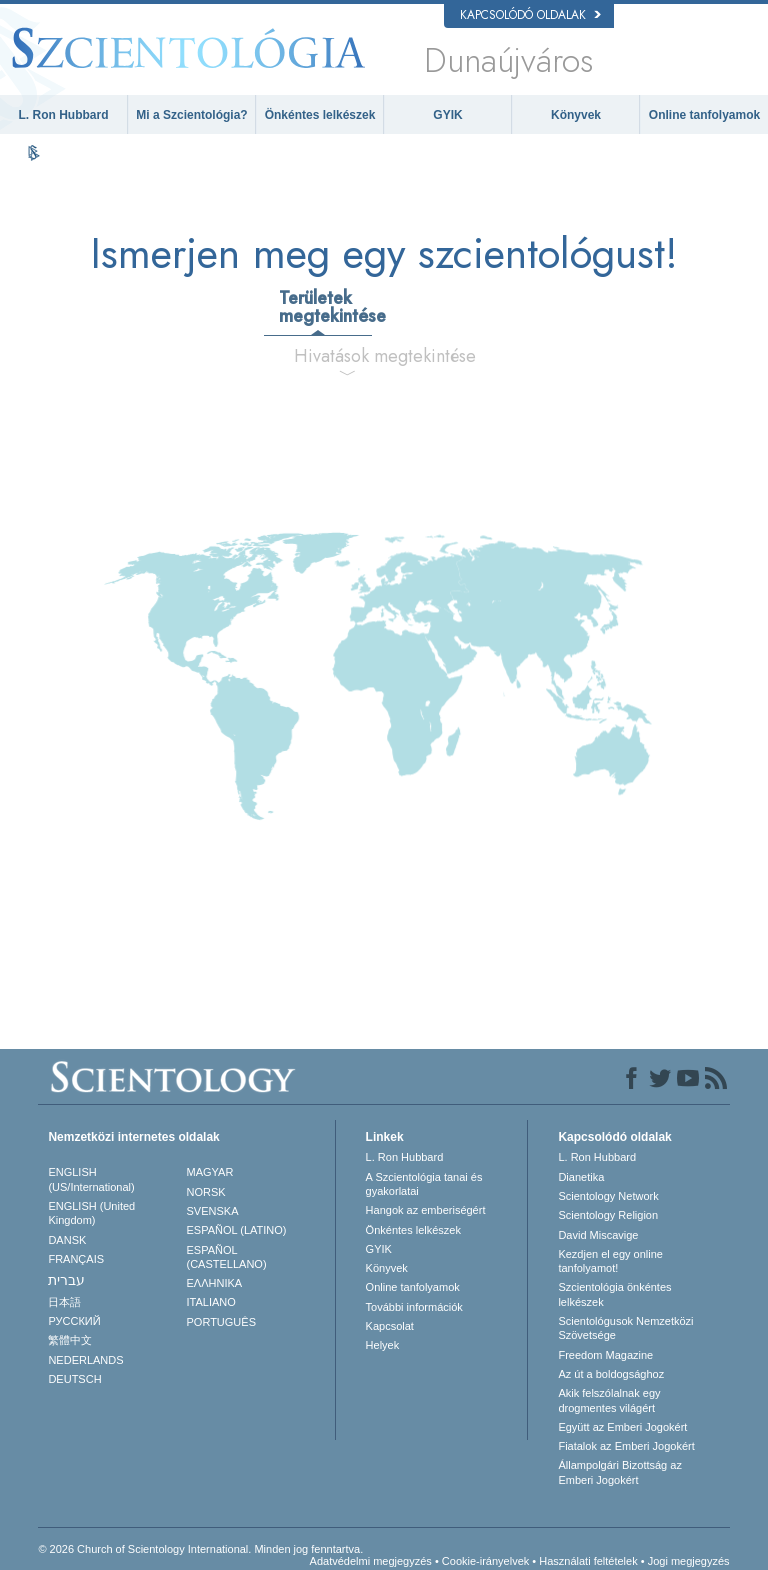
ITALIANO (211, 1302)
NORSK (206, 1192)
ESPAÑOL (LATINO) (237, 1230)
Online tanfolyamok (704, 115)
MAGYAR (210, 1172)
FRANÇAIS (76, 1259)
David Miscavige (598, 1235)
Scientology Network (608, 1196)
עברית (66, 1280)
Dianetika (581, 1177)
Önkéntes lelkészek (320, 115)
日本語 (64, 1302)
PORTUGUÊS (221, 1322)
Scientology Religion (608, 1215)
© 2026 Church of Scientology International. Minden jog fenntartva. (200, 1549)
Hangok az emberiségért (426, 1210)
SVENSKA (213, 1211)
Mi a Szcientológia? (191, 115)
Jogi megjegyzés (689, 1561)
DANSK (67, 1240)
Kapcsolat (390, 1326)
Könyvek (576, 115)
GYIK (447, 115)
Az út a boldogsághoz (611, 1374)
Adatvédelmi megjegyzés (371, 1561)
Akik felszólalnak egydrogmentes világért (609, 1400)
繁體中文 (70, 1340)
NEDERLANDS (85, 1360)
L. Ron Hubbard (64, 115)
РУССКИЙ (74, 1321)
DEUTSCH (74, 1379)
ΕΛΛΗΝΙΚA (215, 1283)
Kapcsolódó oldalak (530, 15)
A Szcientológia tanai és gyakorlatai (424, 1184)
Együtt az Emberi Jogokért (622, 1427)
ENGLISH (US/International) (91, 1179)
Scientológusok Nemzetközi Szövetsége (625, 1328)
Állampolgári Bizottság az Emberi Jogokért (620, 1472)
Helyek (383, 1345)
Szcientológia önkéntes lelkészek (614, 1294)
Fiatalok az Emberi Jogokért (626, 1446)
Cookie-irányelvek (485, 1561)
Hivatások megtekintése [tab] (355, 356)
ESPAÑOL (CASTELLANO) (227, 1257)
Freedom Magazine (605, 1355)
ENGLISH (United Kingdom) (91, 1213)
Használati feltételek (588, 1561)
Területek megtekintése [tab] (324, 307)
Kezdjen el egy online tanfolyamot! (610, 1261)
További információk (414, 1307)
